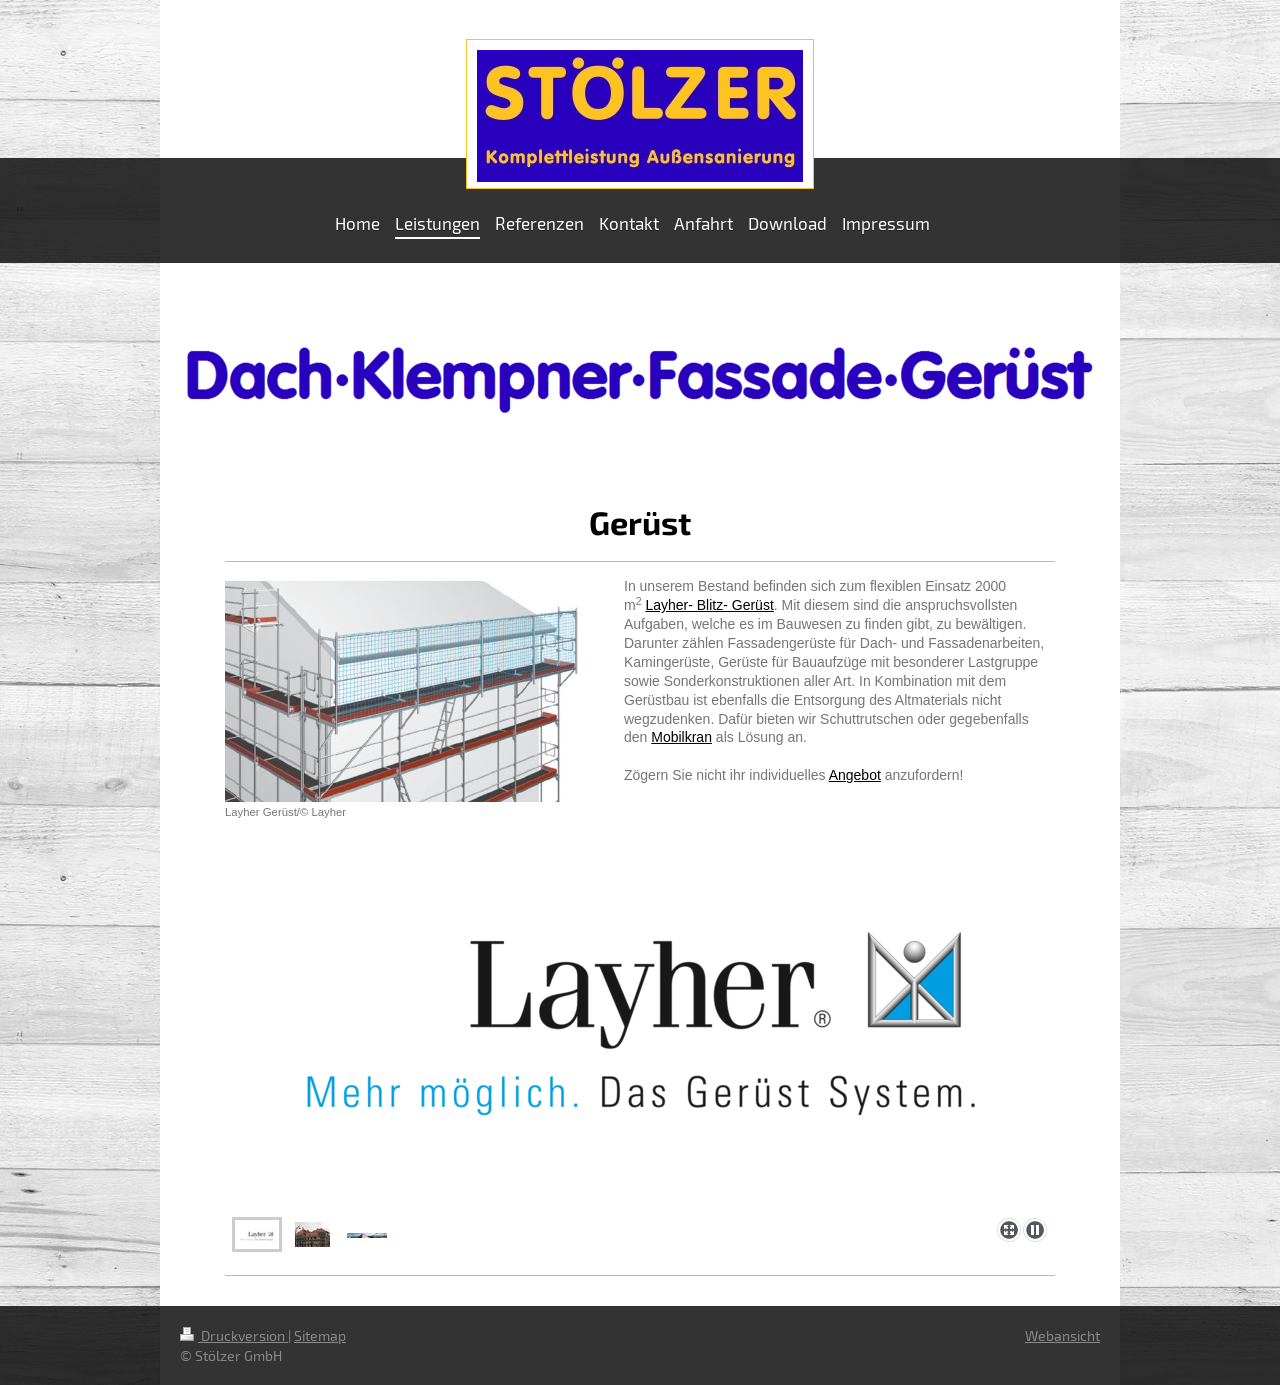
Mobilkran (681, 737)
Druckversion (234, 1335)
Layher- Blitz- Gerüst (709, 605)
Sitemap (320, 1335)
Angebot (855, 775)
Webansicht (1062, 1335)
